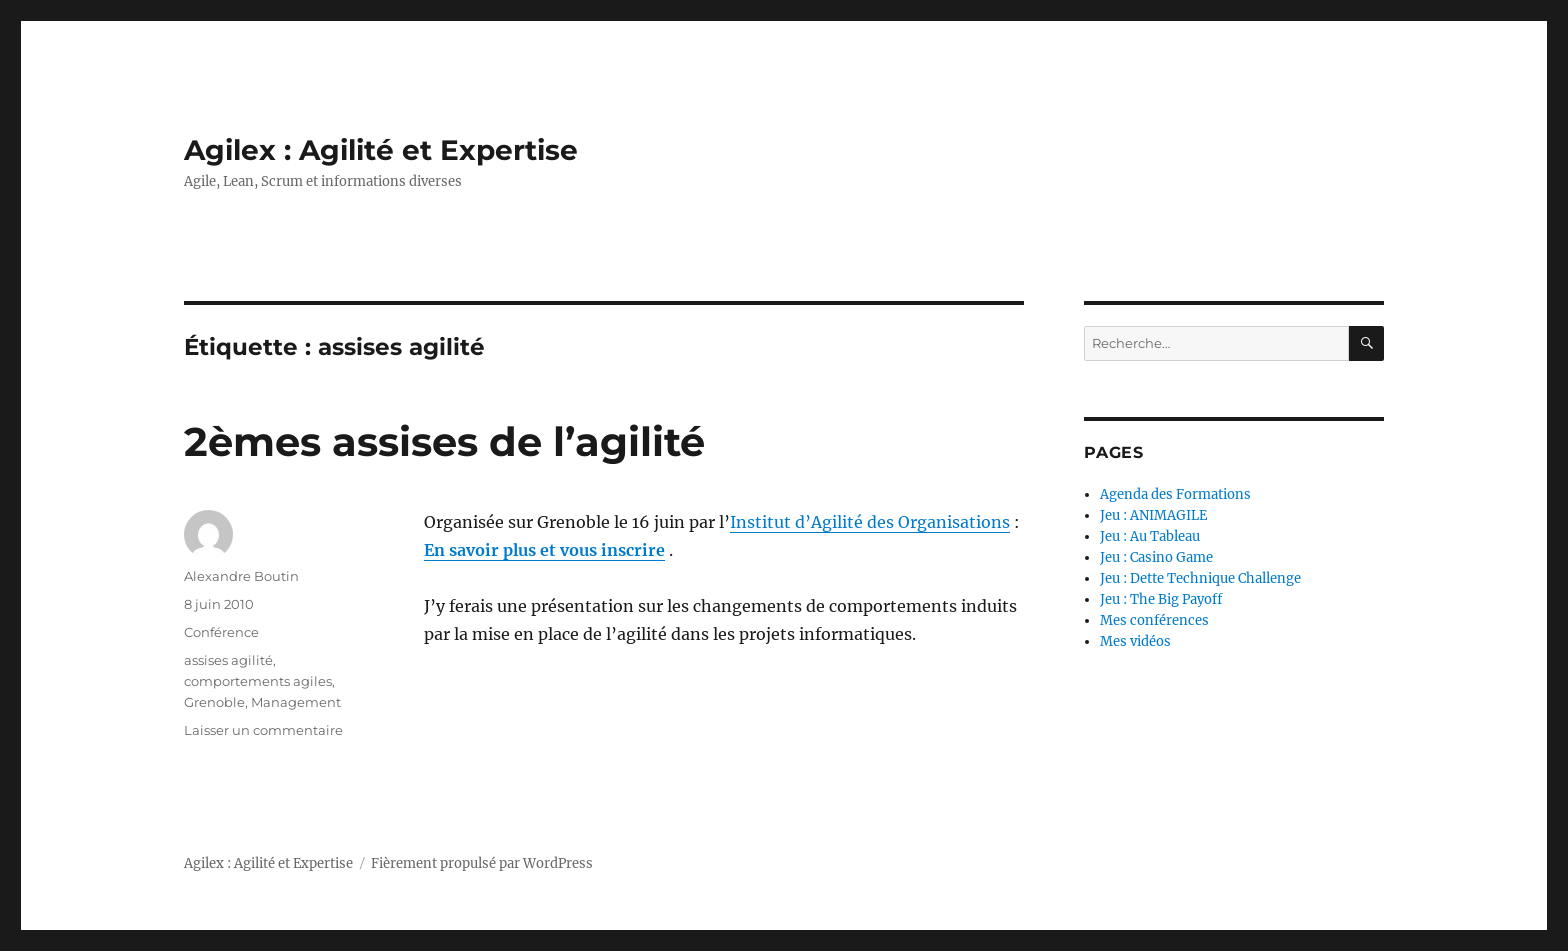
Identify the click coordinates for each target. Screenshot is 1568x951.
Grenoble (214, 702)
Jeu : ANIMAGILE (1153, 515)
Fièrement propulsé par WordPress (482, 863)
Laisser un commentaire (263, 730)
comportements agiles (258, 681)
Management (296, 702)
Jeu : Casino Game (1156, 557)
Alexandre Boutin (241, 576)
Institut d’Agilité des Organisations (870, 522)
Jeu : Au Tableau (1150, 536)
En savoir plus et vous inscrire (544, 550)
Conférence (221, 632)
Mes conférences (1154, 620)
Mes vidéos (1135, 641)
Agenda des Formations (1175, 494)
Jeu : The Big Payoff (1161, 599)
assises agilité (228, 660)
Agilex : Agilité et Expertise (381, 150)
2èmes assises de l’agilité (444, 441)
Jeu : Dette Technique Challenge (1200, 578)
